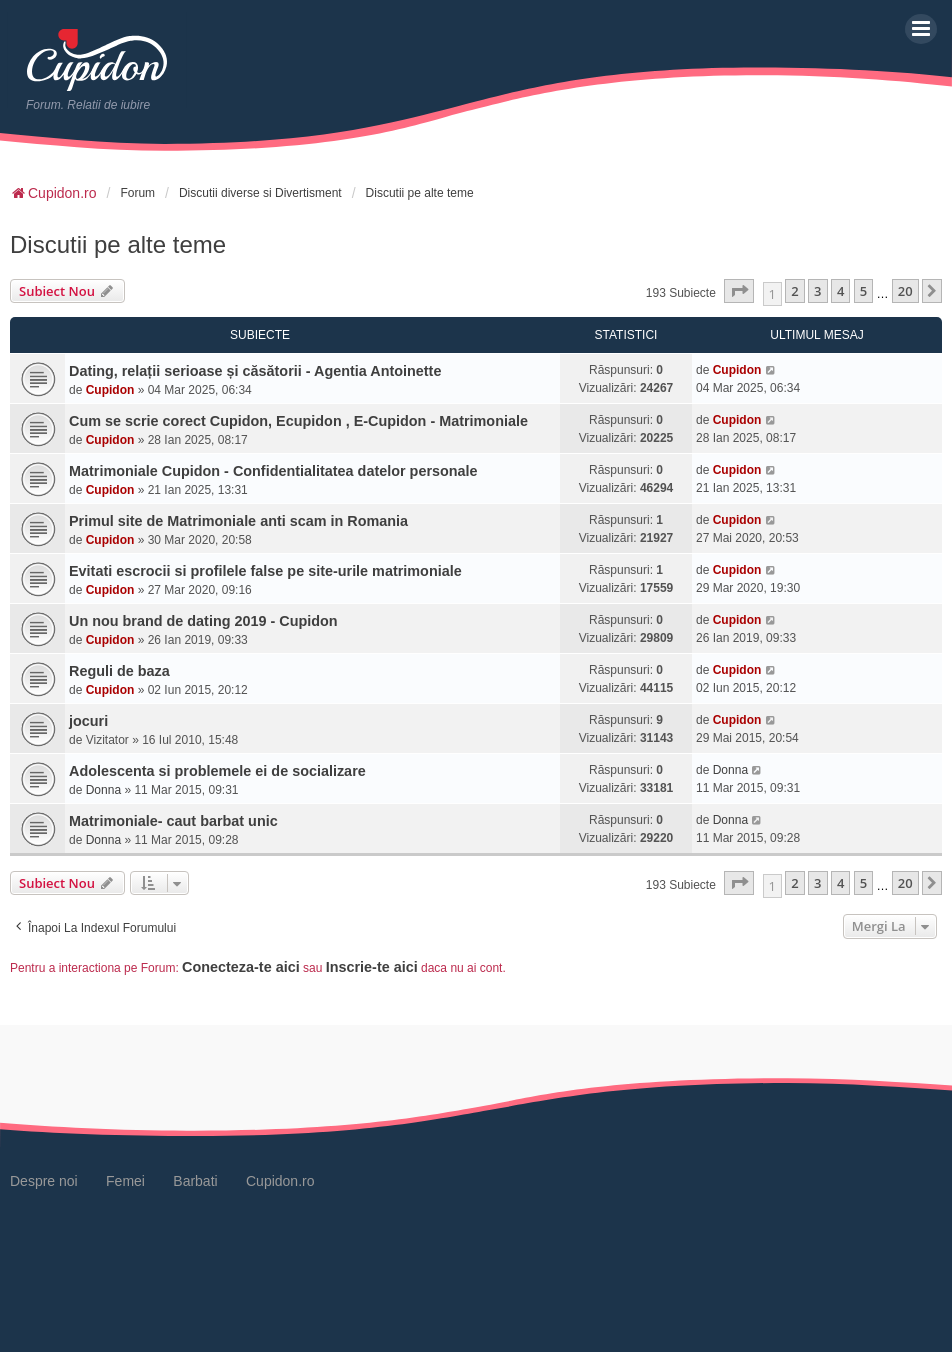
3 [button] (817, 291)
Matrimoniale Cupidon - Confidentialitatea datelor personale (273, 471)
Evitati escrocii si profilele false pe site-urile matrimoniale (265, 571)
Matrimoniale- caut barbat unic (173, 821)
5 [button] (863, 291)
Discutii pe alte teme (118, 244)
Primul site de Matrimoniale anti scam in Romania (238, 521)
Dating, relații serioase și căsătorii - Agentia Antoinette (255, 371)
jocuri (88, 721)
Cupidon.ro (280, 1181)
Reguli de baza (119, 671)
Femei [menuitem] (125, 1181)
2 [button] (794, 291)
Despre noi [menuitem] (44, 1181)
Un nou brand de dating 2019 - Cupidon (203, 621)
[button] (739, 291)
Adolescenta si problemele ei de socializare (217, 771)
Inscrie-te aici (372, 967)
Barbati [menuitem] (195, 1181)
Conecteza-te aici (241, 967)
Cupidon (110, 390)
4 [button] (840, 291)
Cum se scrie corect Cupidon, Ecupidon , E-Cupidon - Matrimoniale (298, 421)
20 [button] (905, 291)
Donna (103, 790)
